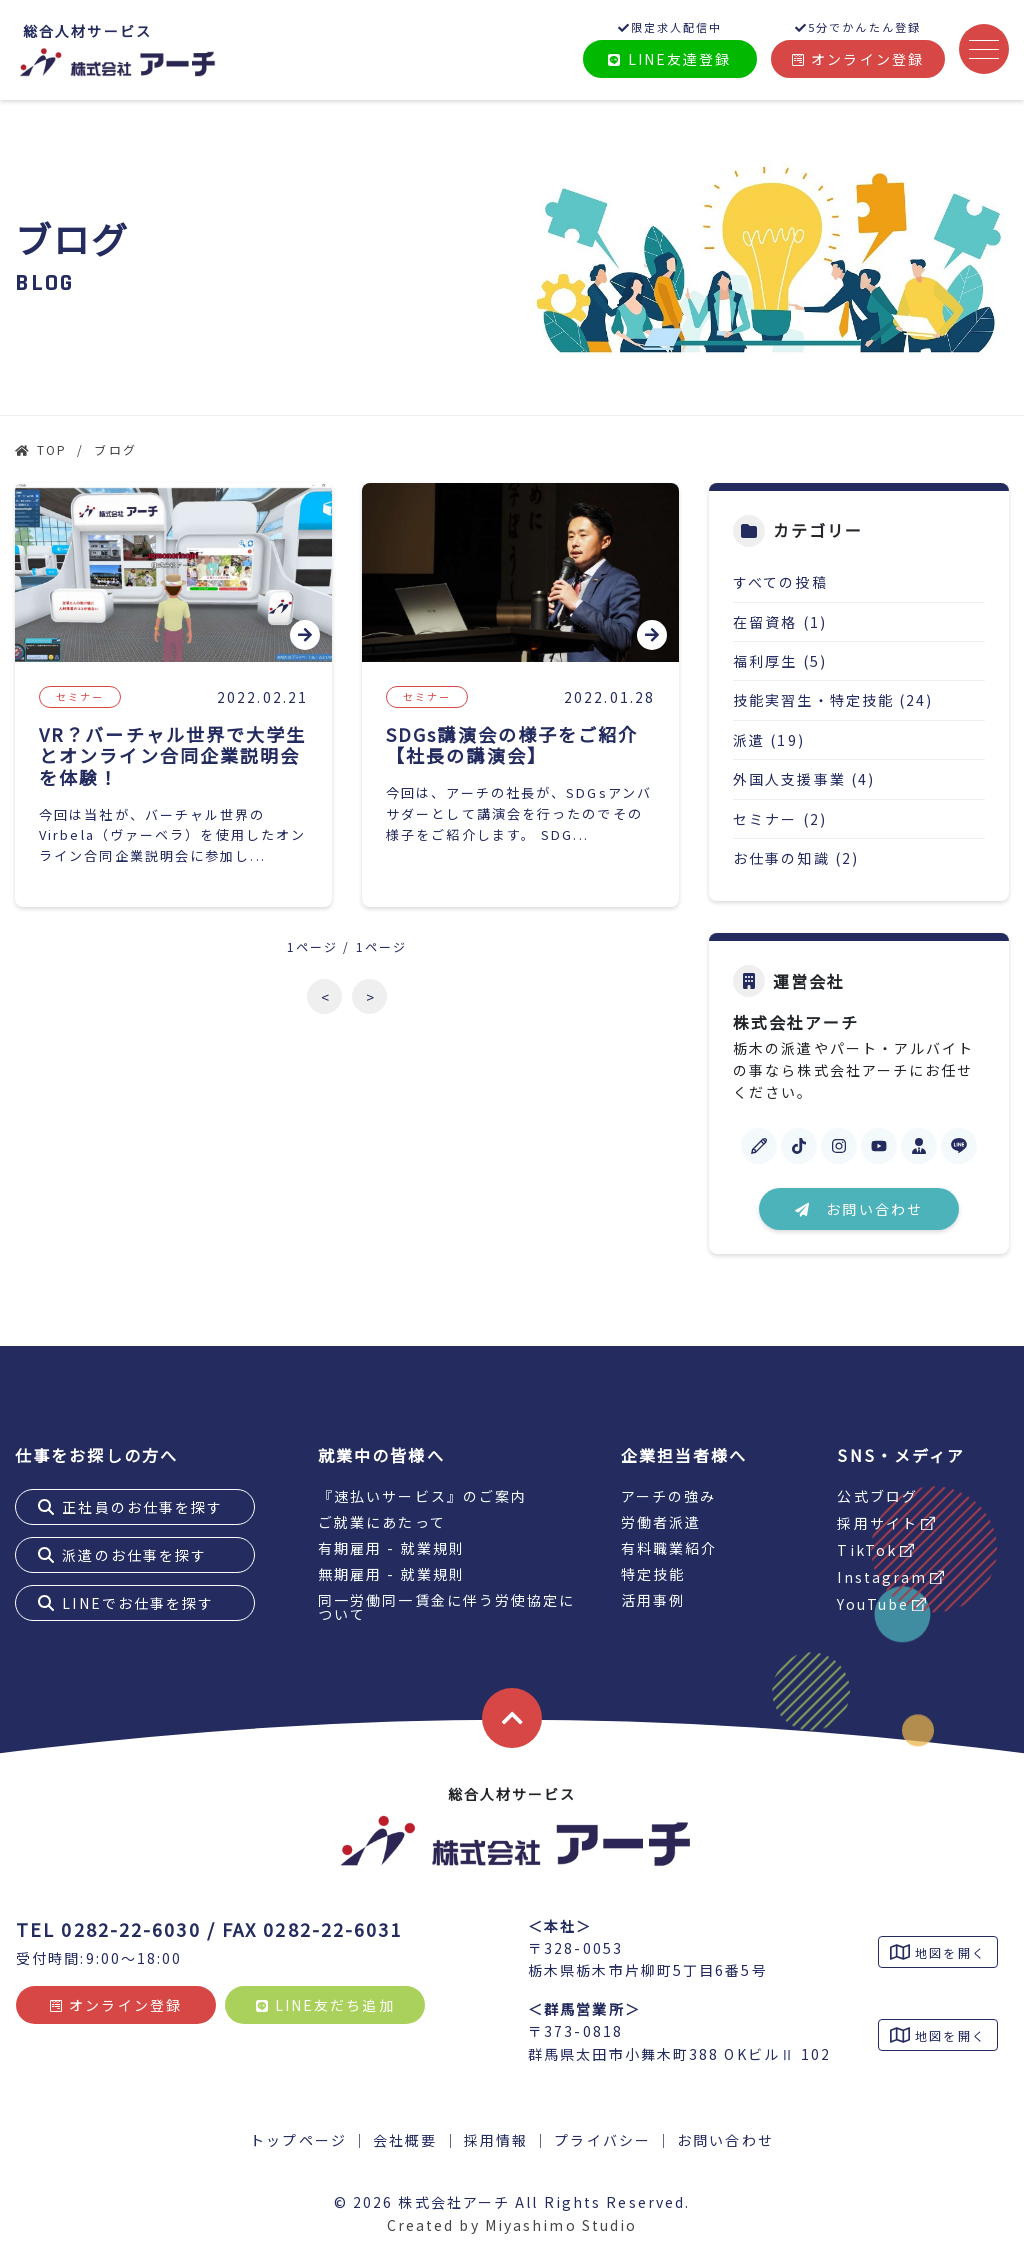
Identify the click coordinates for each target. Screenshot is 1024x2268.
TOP (52, 449)
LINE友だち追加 (325, 2005)
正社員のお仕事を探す (142, 1507)
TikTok (867, 1550)
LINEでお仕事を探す (138, 1603)
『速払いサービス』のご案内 (422, 1496)
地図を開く (948, 1952)
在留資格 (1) (780, 622)
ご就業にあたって (382, 1522)
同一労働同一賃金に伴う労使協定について (447, 1607)
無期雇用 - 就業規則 (391, 1574)
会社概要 (405, 2140)
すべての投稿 (780, 582)
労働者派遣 (661, 1522)
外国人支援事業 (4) (804, 779)
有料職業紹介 (669, 1548)
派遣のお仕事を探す (134, 1555)
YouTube (873, 1604)
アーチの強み (669, 1496)
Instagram (882, 1577)
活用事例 (653, 1600)
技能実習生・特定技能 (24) (833, 700)
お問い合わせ (859, 1209)
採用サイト (877, 1523)
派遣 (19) (769, 740)
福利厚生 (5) (780, 661)
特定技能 (653, 1574)
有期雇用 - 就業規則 (391, 1548)
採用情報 (496, 2140)
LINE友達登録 (669, 59)
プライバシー (602, 2140)
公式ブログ (877, 1496)
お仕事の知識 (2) (796, 858)
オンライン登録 (858, 59)
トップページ (298, 2140)
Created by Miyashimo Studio (512, 2225)
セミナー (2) (780, 819)
